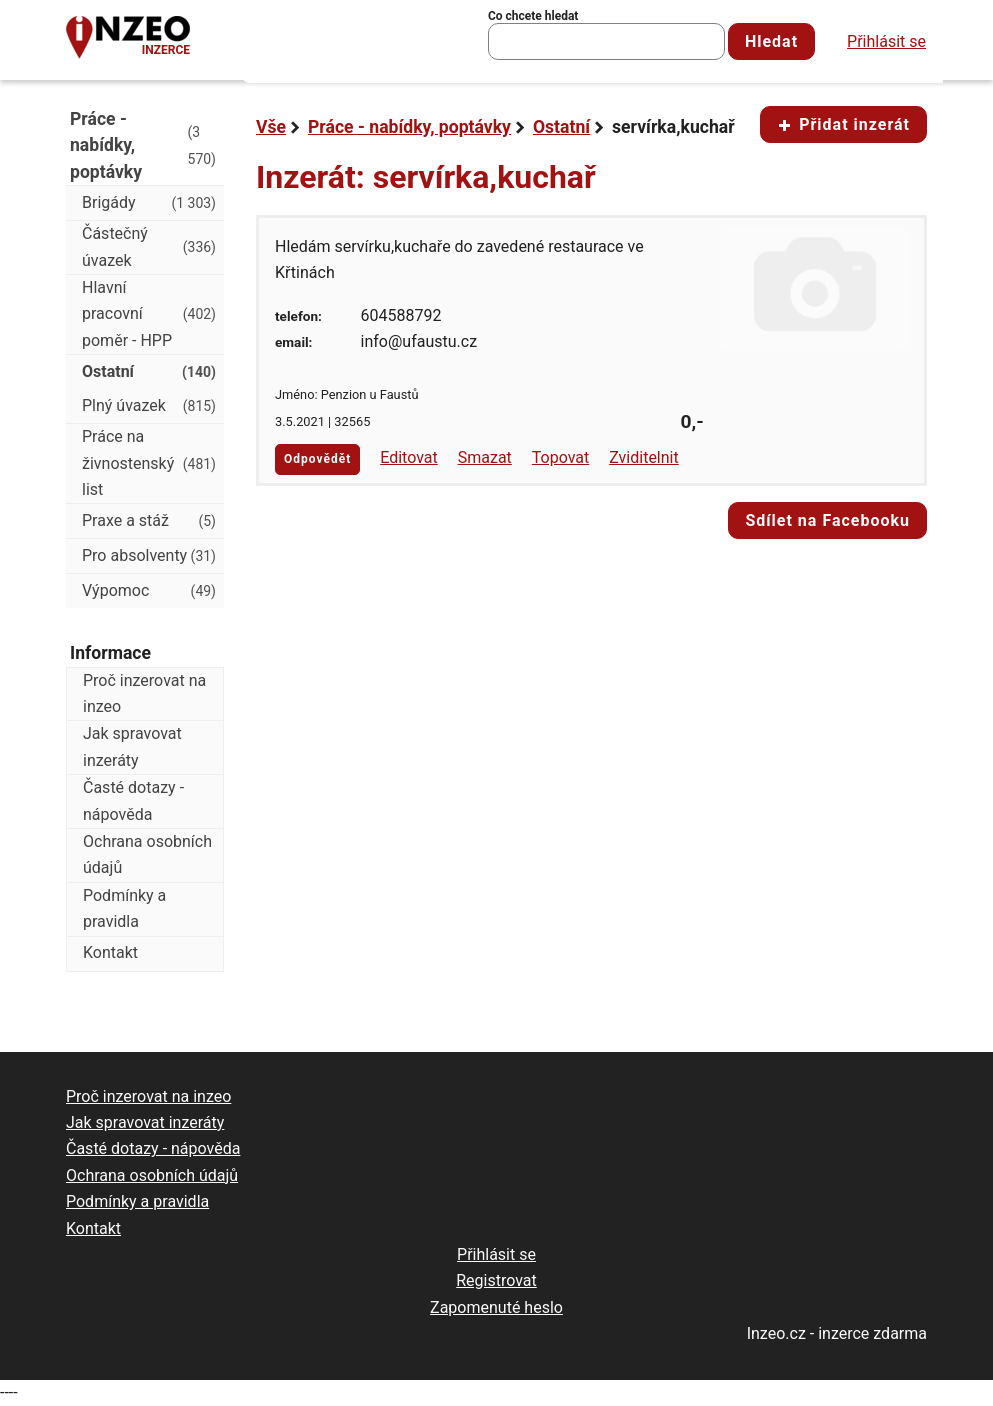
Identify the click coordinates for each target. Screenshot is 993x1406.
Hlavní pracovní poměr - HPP (149, 314)
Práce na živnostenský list (149, 463)
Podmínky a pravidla (124, 908)
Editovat (409, 457)
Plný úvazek (149, 406)
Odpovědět (317, 459)
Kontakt (110, 952)
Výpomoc (149, 591)
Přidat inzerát (843, 124)
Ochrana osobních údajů (147, 854)
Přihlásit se (886, 41)
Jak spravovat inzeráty (132, 746)
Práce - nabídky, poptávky (409, 127)
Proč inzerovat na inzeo (144, 693)
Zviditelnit (644, 457)
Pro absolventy (149, 556)
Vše (271, 127)
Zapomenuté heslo (496, 1307)
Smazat (485, 457)
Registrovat (496, 1280)
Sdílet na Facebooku (827, 520)
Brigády (149, 203)
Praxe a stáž (149, 521)
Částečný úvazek (149, 246)
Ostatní (561, 127)
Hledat (771, 41)
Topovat (560, 457)
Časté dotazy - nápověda (133, 800)
